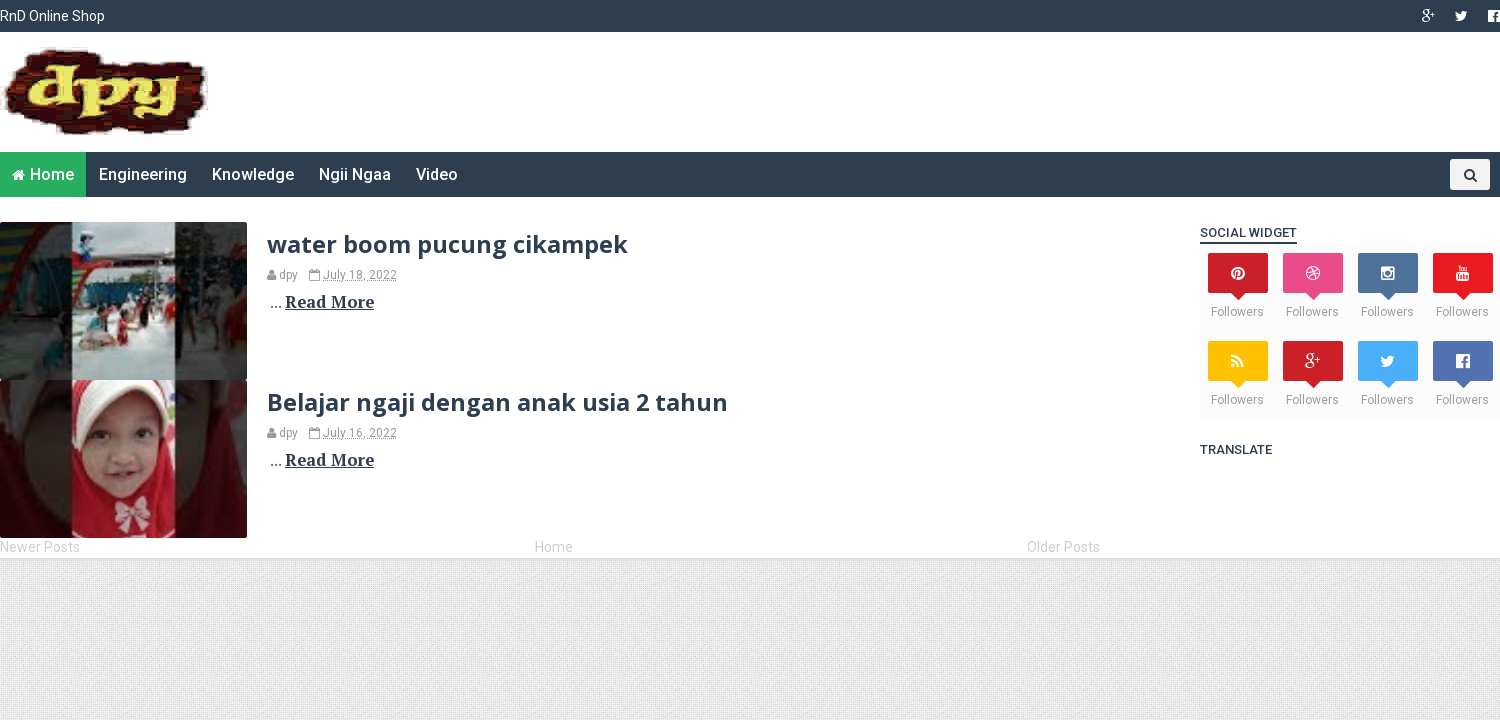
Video (437, 174)
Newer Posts (40, 547)
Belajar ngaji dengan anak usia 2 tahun (497, 402)
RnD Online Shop (52, 16)
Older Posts (1063, 547)
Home (52, 174)
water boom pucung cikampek (447, 244)
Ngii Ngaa (355, 174)
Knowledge (253, 174)
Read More (329, 302)
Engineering (143, 174)
